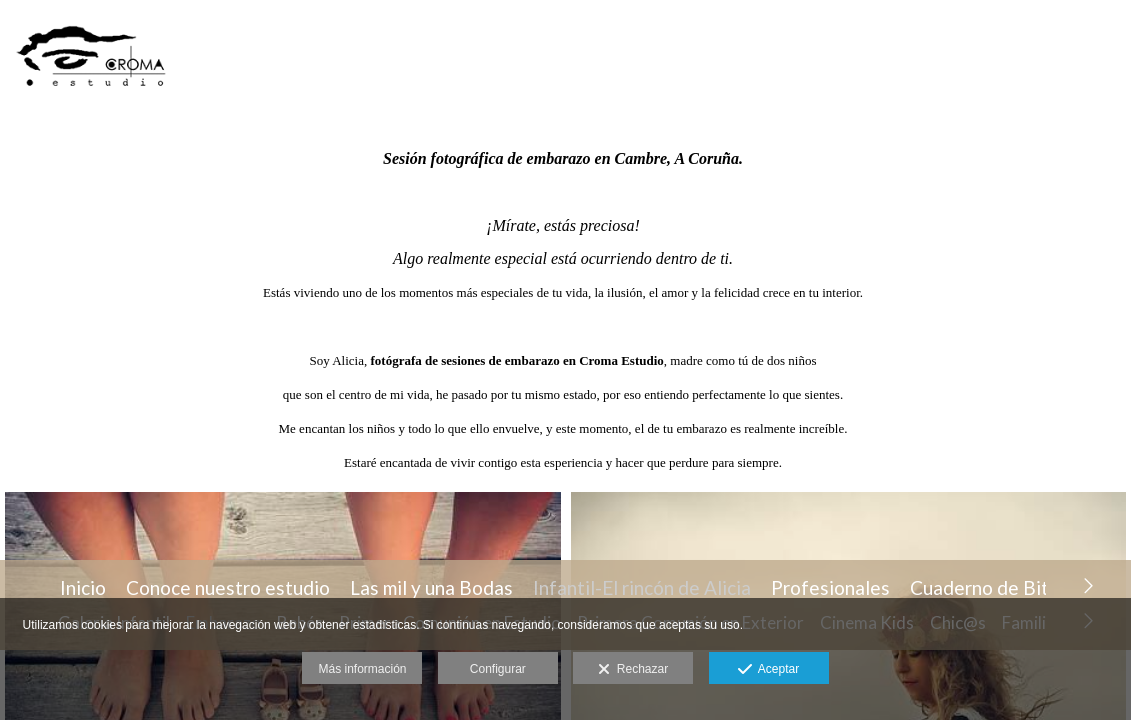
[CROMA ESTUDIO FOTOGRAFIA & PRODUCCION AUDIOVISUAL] (91, 67)
